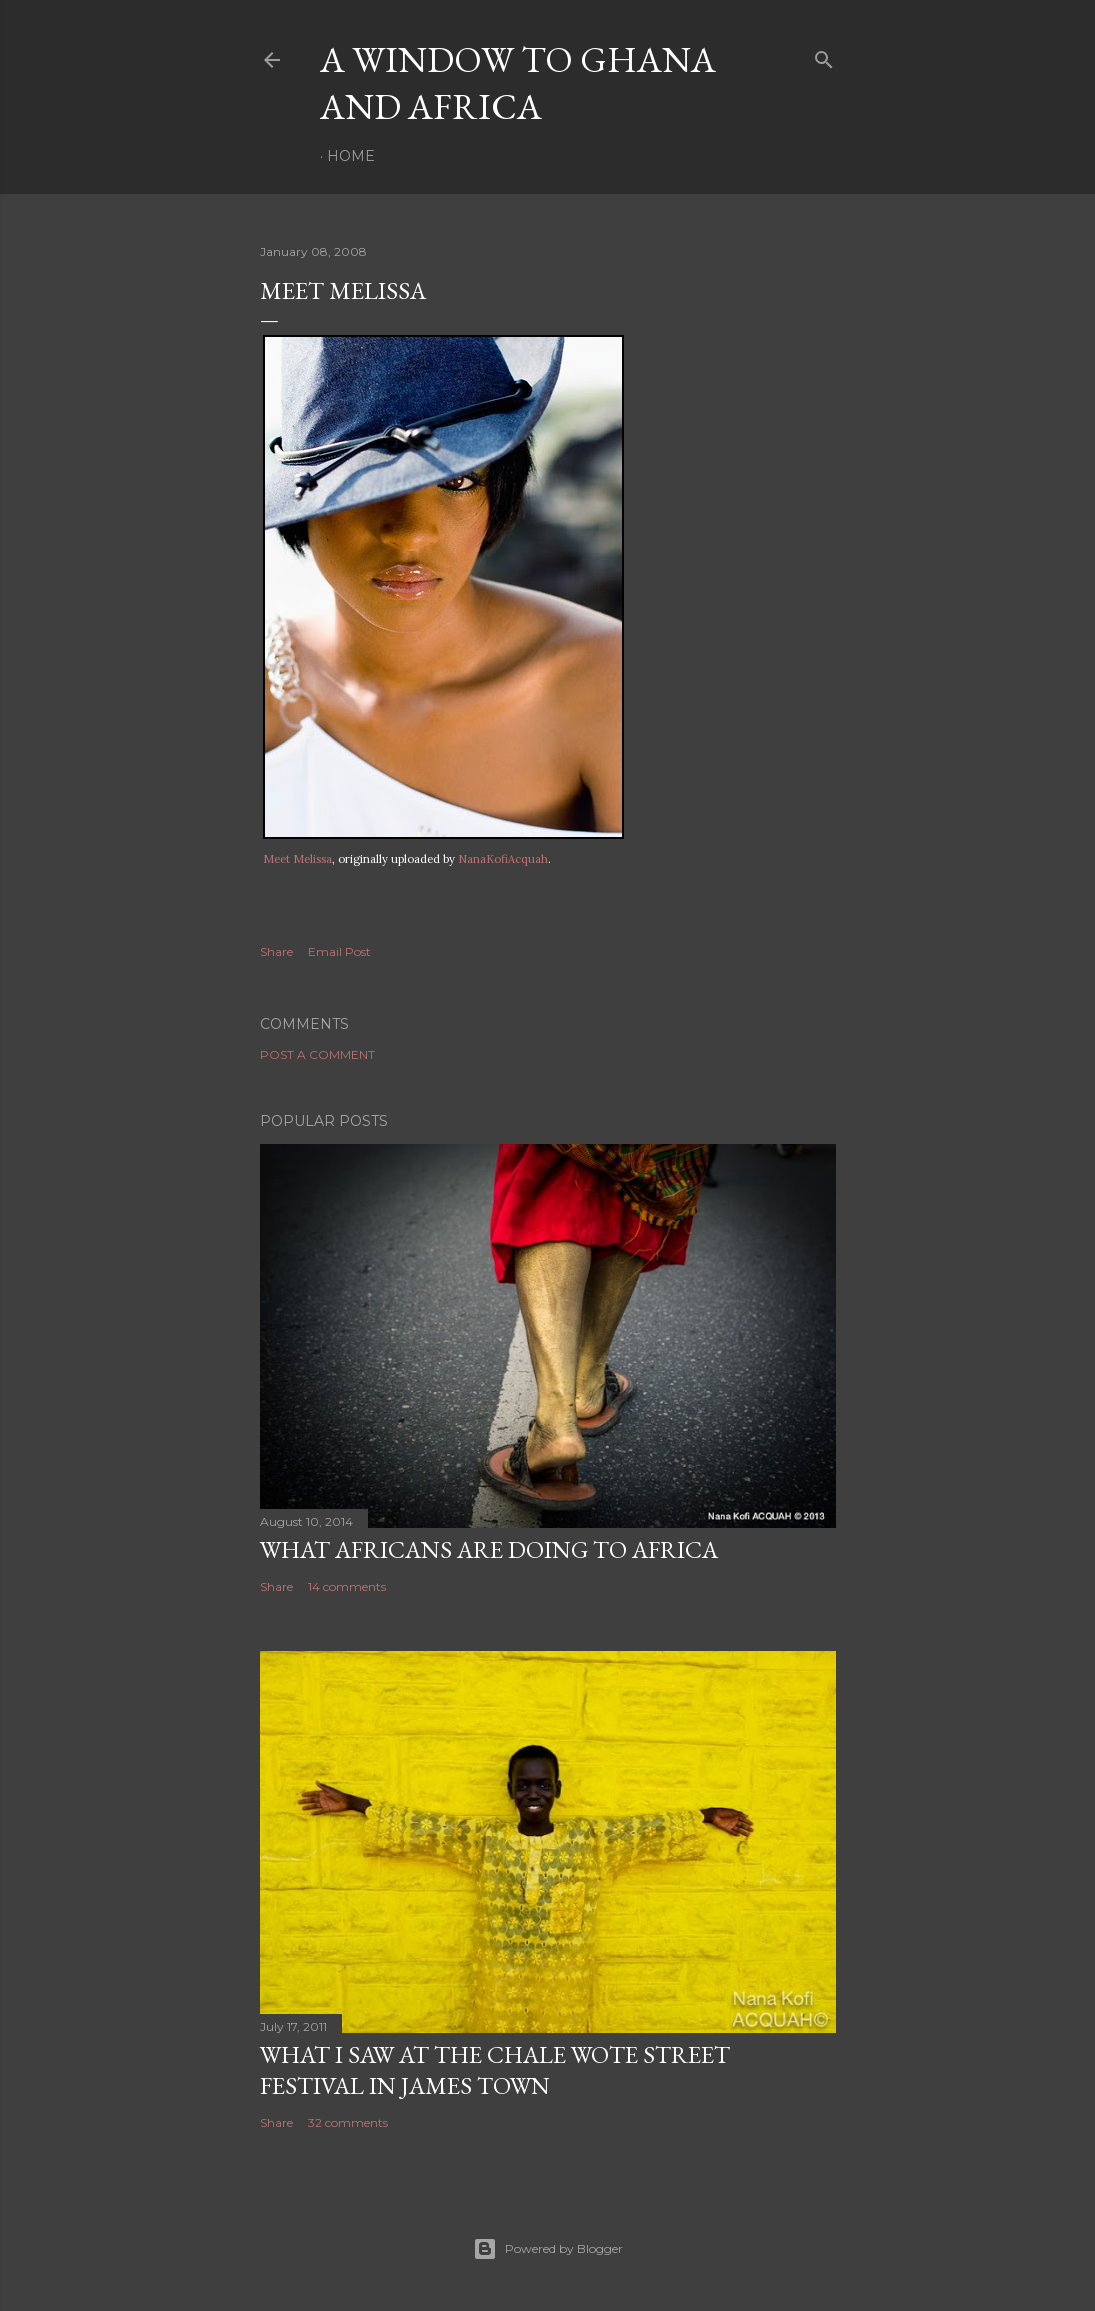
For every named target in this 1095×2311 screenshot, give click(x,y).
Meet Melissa (297, 859)
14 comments (347, 1586)
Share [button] (276, 951)
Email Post (339, 951)
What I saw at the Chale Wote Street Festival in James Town (495, 2070)
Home (351, 156)
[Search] (824, 55)
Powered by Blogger (548, 2249)
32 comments (348, 2122)
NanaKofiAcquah (503, 859)
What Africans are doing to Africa (489, 1549)
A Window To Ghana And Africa (518, 83)
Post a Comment (317, 1054)
